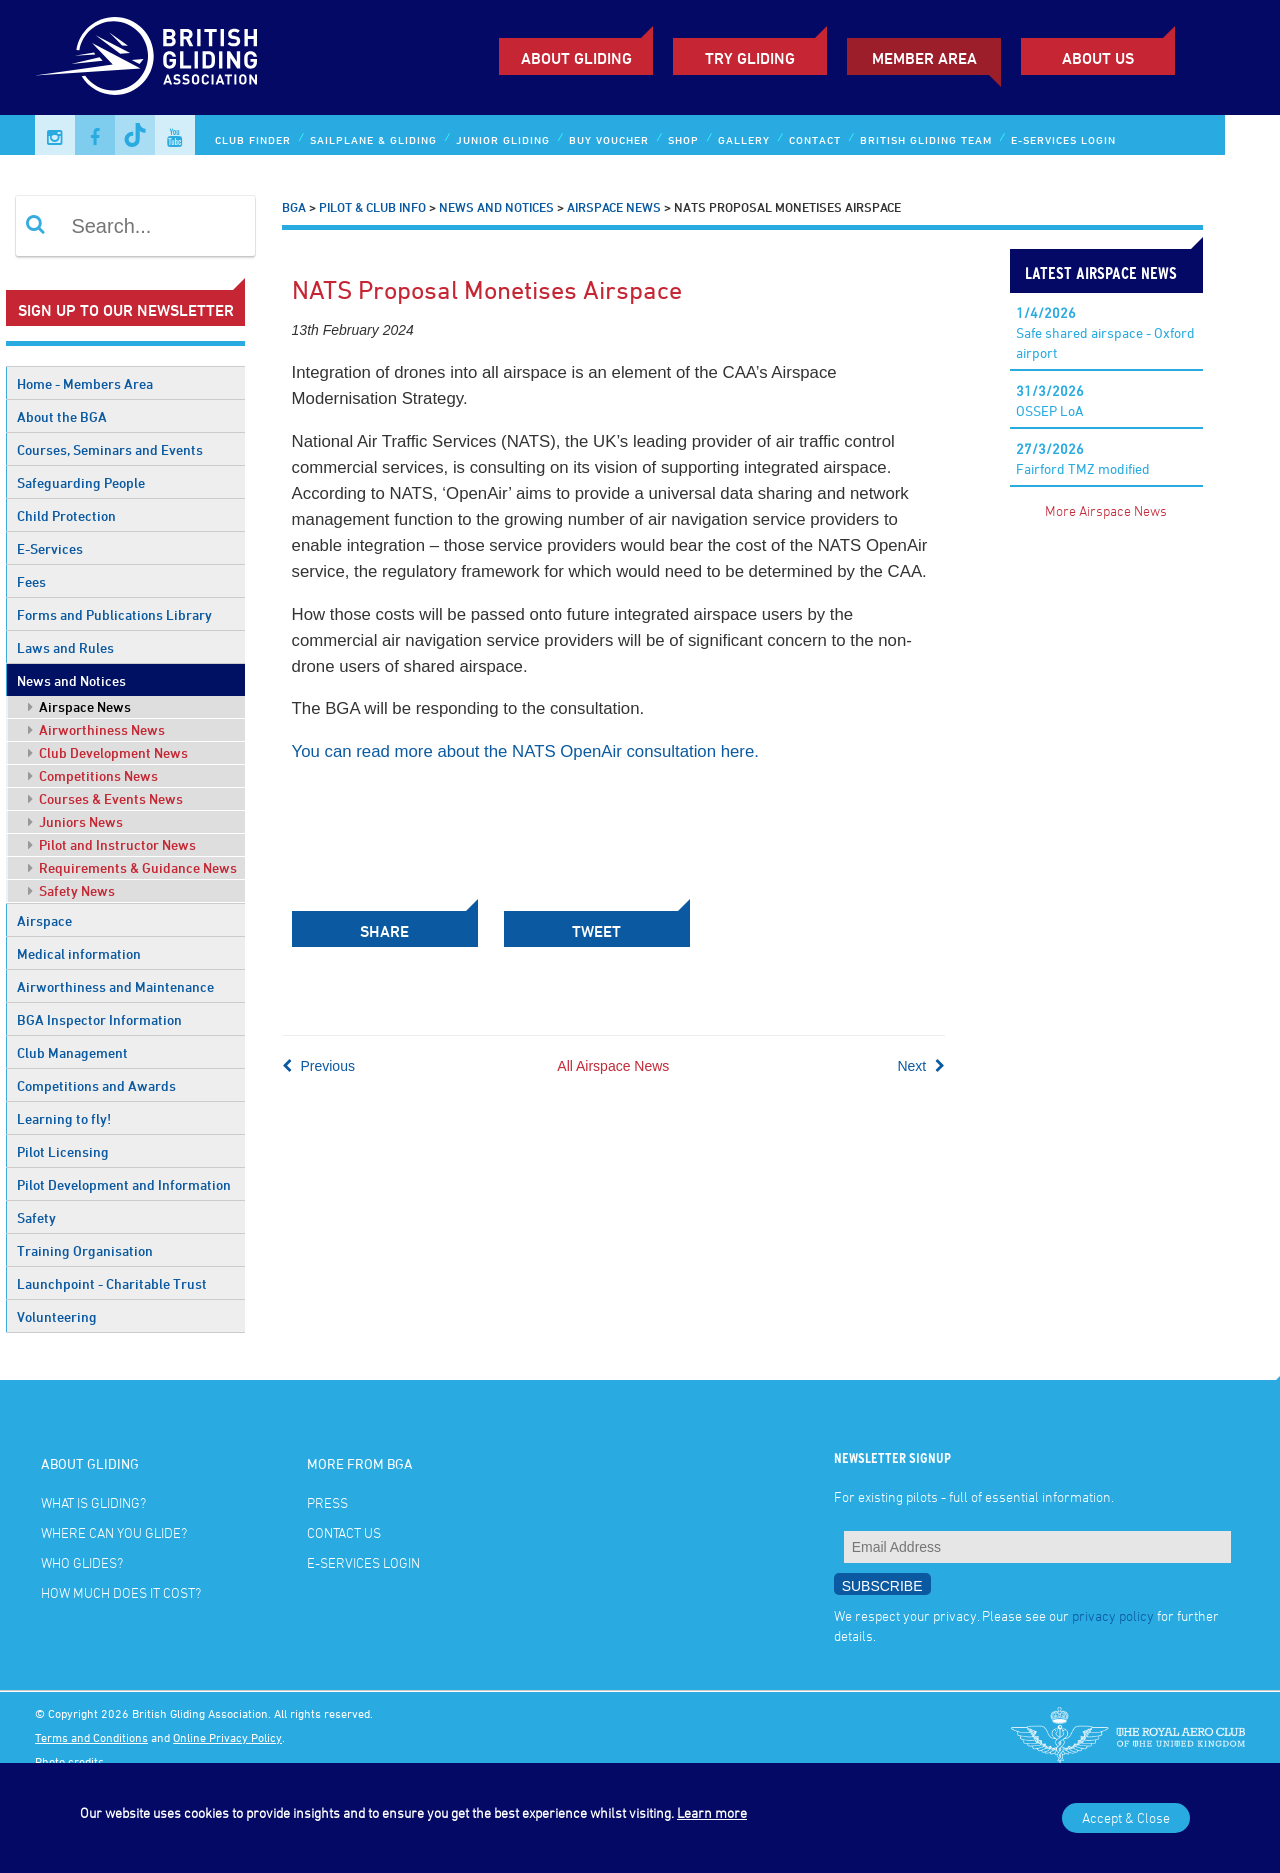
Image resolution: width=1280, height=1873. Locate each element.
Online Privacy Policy (227, 1737)
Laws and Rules (65, 647)
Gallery (744, 139)
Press (327, 1502)
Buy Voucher (609, 139)
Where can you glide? (114, 1532)
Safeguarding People (81, 482)
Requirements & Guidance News (132, 867)
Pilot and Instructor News (112, 844)
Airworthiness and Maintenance (115, 986)
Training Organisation (85, 1250)
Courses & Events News (105, 798)
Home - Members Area (85, 383)
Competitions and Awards (96, 1085)
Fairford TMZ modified (1083, 458)
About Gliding (576, 58)
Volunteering (57, 1316)
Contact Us (344, 1532)
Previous (318, 1066)
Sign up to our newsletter (126, 310)
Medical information (79, 953)
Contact (815, 139)
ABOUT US (1098, 58)
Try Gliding (750, 58)
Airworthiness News (96, 729)
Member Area (924, 58)
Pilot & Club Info (372, 207)
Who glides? (82, 1562)
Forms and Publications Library (114, 614)
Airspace (44, 920)
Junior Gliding (503, 139)
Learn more (712, 1812)
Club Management (72, 1052)
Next (921, 1066)
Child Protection (66, 515)
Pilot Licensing (63, 1151)
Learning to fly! (64, 1118)
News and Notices (71, 680)
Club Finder (253, 139)
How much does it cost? (121, 1592)
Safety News (71, 890)
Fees (31, 581)
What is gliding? (93, 1502)
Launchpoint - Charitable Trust (112, 1283)
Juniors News (75, 821)
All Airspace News (613, 1066)
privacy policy (1113, 1615)
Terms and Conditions (91, 1737)
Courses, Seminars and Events (110, 449)
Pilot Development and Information (124, 1184)
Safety (36, 1217)
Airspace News (79, 706)
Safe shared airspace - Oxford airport (1105, 332)
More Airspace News (1106, 510)
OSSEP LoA (1050, 400)
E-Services (50, 548)
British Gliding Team (926, 139)
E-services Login (1063, 139)
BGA (294, 207)
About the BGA (62, 416)
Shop (683, 139)
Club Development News (108, 752)
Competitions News (93, 775)
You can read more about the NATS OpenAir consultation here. (525, 751)
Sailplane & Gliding (373, 139)
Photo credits (69, 1761)
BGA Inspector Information (99, 1019)
